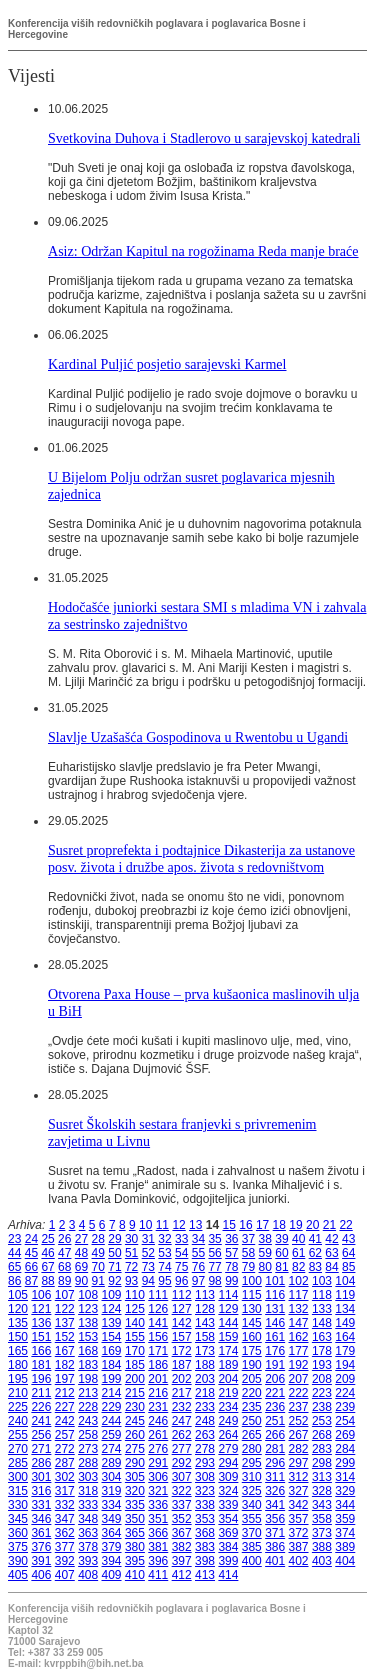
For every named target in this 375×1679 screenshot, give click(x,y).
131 (275, 1309)
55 (198, 1253)
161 (275, 1337)
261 (158, 1435)
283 (322, 1449)
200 (135, 1379)
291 (158, 1463)
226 (41, 1407)
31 (148, 1239)
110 (135, 1295)
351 (158, 1519)
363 (88, 1533)
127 (182, 1309)
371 (275, 1533)
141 (158, 1323)
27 (81, 1239)
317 (65, 1491)
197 (65, 1379)
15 (229, 1225)
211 (41, 1393)
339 (228, 1505)
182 (65, 1365)
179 (345, 1351)
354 (228, 1519)
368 (205, 1533)
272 (65, 1449)
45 (31, 1253)
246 (158, 1421)
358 (322, 1519)
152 (65, 1337)
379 (112, 1547)
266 (275, 1435)
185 (135, 1365)
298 (322, 1463)
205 (252, 1379)
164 (345, 1337)
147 (299, 1323)
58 (248, 1253)
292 (182, 1463)
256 (41, 1435)
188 (205, 1365)
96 (181, 1281)
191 (275, 1365)
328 (322, 1491)
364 (112, 1533)
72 (131, 1267)
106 (41, 1295)
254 (345, 1421)
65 (14, 1267)
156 (158, 1337)
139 (112, 1323)
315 (18, 1491)
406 (41, 1575)
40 (298, 1239)
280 (252, 1449)
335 (135, 1505)
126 (158, 1309)
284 (345, 1449)
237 (299, 1407)
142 (182, 1323)
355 (252, 1519)
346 (41, 1519)
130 (252, 1309)
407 (65, 1575)
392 (65, 1561)
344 (345, 1505)
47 (64, 1253)
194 (345, 1365)
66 (31, 1267)
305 (135, 1477)
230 (135, 1407)
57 (231, 1253)
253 (322, 1421)
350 (135, 1519)
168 (88, 1351)
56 (214, 1253)
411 (158, 1575)
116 (275, 1295)
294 (228, 1463)
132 (299, 1309)
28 (98, 1239)
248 (205, 1421)
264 (228, 1435)
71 (114, 1267)
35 (214, 1239)
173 (205, 1351)
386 (275, 1547)
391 (41, 1561)
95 (164, 1281)
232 (182, 1407)
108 (88, 1295)
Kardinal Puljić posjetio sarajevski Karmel (167, 364)
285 (18, 1463)
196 (41, 1379)
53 (164, 1253)
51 (131, 1253)
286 (41, 1463)
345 (18, 1519)
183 (88, 1365)
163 (322, 1337)
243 (88, 1421)
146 (275, 1323)
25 (47, 1239)
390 (18, 1561)
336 (158, 1505)
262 (182, 1435)
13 (195, 1225)
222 (299, 1393)
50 (114, 1253)
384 (228, 1547)
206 (275, 1379)
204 (228, 1379)
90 (81, 1281)
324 (228, 1491)
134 (345, 1309)
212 (65, 1393)
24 (31, 1239)
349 (112, 1519)
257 (65, 1435)
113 (205, 1295)
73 (148, 1267)
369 (228, 1533)
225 (18, 1407)
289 (112, 1463)
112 (182, 1295)
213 (88, 1393)
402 (299, 1561)
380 (135, 1547)
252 (299, 1421)
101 (275, 1281)
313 (322, 1477)
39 (281, 1239)
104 (345, 1281)
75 (181, 1267)
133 (322, 1309)
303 (88, 1477)
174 (228, 1351)
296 (275, 1463)
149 (345, 1323)
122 (65, 1309)
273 (88, 1449)
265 (252, 1435)
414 (228, 1575)
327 (299, 1491)
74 (164, 1267)
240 (18, 1421)
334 (112, 1505)
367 (182, 1533)
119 (345, 1295)
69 (81, 1267)
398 (205, 1561)
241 (41, 1421)
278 (205, 1449)
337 (182, 1505)
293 (205, 1463)
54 (181, 1253)
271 (41, 1449)
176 (275, 1351)
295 (252, 1463)
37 (248, 1239)
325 (252, 1491)
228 (88, 1407)
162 (299, 1337)
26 (64, 1239)
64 (348, 1253)
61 (298, 1253)
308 (205, 1477)
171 (158, 1351)
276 (158, 1449)
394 (112, 1561)
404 (345, 1561)
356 (275, 1519)
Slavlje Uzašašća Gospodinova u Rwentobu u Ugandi (198, 737)
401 (275, 1561)
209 (345, 1379)
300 (18, 1477)
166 (41, 1351)
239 (345, 1407)
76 (198, 1267)
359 (345, 1519)
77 (214, 1267)
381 (158, 1547)
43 (348, 1239)
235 (252, 1407)
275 (135, 1449)
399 (228, 1561)
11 (162, 1225)
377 (65, 1547)
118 (322, 1295)
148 (322, 1323)
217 (182, 1393)
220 (252, 1393)
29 (114, 1239)
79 (248, 1267)
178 (322, 1351)
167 (65, 1351)
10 (145, 1225)
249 (228, 1421)
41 (315, 1239)
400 (252, 1561)
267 (299, 1435)
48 (81, 1253)
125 (135, 1309)
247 (182, 1421)
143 (205, 1323)
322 (182, 1491)
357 (299, 1519)
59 (265, 1253)
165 (18, 1351)
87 (31, 1281)
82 (298, 1267)
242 (65, 1421)
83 (315, 1267)
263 (205, 1435)
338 (205, 1505)
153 (88, 1337)
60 (281, 1253)
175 (252, 1351)
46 (47, 1253)
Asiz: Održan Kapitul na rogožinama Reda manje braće (203, 251)
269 (345, 1435)
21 (329, 1225)
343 (322, 1505)
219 (228, 1393)
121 (41, 1309)
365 (135, 1533)
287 (65, 1463)
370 (252, 1533)
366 (158, 1533)
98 (214, 1281)
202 (182, 1379)
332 (65, 1505)
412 (182, 1575)
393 (88, 1561)
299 (345, 1463)
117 (299, 1295)
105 (18, 1295)
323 (205, 1491)
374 (345, 1533)
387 (299, 1547)
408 (88, 1575)
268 (322, 1435)
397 (182, 1561)
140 (135, 1323)
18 (279, 1225)
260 (135, 1435)
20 (312, 1225)
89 (64, 1281)
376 (41, 1547)
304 (112, 1477)
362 (65, 1533)
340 (252, 1505)
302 (65, 1477)
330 (18, 1505)
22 (345, 1225)
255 (18, 1435)
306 (158, 1477)
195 (18, 1379)
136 (41, 1323)
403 (322, 1561)
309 (228, 1477)
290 (135, 1463)
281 (275, 1449)
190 (252, 1365)
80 (265, 1267)
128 (205, 1309)
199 (112, 1379)
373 (322, 1533)
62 (315, 1253)
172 (182, 1351)
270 (18, 1449)
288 (88, 1463)
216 (158, 1393)
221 (275, 1393)
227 (65, 1407)
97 (198, 1281)
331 (41, 1505)
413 (205, 1575)
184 (112, 1365)
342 (299, 1505)
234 (228, 1407)
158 (205, 1337)
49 (98, 1253)
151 (41, 1337)
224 (345, 1393)
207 (299, 1379)
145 (252, 1323)
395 (135, 1561)
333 (88, 1505)
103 (322, 1281)
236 (275, 1407)
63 (331, 1253)
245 (135, 1421)
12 (178, 1225)
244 (112, 1421)
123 (88, 1309)
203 (205, 1379)
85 (348, 1267)
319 (112, 1491)
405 (18, 1575)
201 (158, 1379)
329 (345, 1491)
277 (182, 1449)
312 (299, 1477)
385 (252, 1547)
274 (112, 1449)
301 (41, 1477)
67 (47, 1267)
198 (88, 1379)
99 (231, 1281)
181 (41, 1365)
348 (88, 1519)
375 (18, 1547)
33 (181, 1239)
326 (275, 1491)
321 (158, 1491)
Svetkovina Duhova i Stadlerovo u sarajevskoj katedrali (204, 138)
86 (14, 1281)
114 (228, 1295)
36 (231, 1239)
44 (14, 1253)
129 (228, 1309)
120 (18, 1309)
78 (231, 1267)
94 (148, 1281)
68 (64, 1267)
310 (252, 1477)
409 (112, 1575)
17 (262, 1225)
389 (345, 1547)
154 (112, 1337)
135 (18, 1323)
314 (345, 1477)
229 (112, 1407)
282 (299, 1449)
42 (331, 1239)
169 (112, 1351)
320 (135, 1491)
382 (182, 1547)
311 (275, 1477)
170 (135, 1351)
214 (112, 1393)
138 (88, 1323)
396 (158, 1561)
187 (182, 1365)
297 (299, 1463)
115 (252, 1295)
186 (158, 1365)
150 (18, 1337)
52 (148, 1253)
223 (322, 1393)
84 (331, 1267)
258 (88, 1435)
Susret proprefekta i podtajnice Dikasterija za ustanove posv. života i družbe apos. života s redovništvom (201, 858)
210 (18, 1393)
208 (322, 1379)
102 (299, 1281)
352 (182, 1519)
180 (18, 1365)
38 (265, 1239)
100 (252, 1281)
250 (252, 1421)
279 (228, 1449)
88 (47, 1281)
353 (205, 1519)
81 (281, 1267)
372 (299, 1533)
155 (135, 1337)
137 (65, 1323)
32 (164, 1239)
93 (131, 1281)
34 (198, 1239)
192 (299, 1365)
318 (88, 1491)
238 (322, 1407)
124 (112, 1309)
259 (112, 1435)
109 (112, 1295)
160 (252, 1337)
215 (135, 1393)
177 (299, 1351)
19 (295, 1225)
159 (228, 1337)
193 (322, 1365)
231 (158, 1407)
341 (275, 1505)
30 (131, 1239)
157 (182, 1337)
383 (205, 1547)
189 (228, 1365)
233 (205, 1407)
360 (18, 1533)
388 (322, 1547)
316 (41, 1491)
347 (65, 1519)
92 (114, 1281)
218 (205, 1393)
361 (41, 1533)
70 (98, 1267)
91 (98, 1281)
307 (182, 1477)
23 (14, 1239)
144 (228, 1323)
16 (245, 1225)
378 (88, 1547)
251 (275, 1421)
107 (65, 1295)
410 (135, 1575)
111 (158, 1295)
